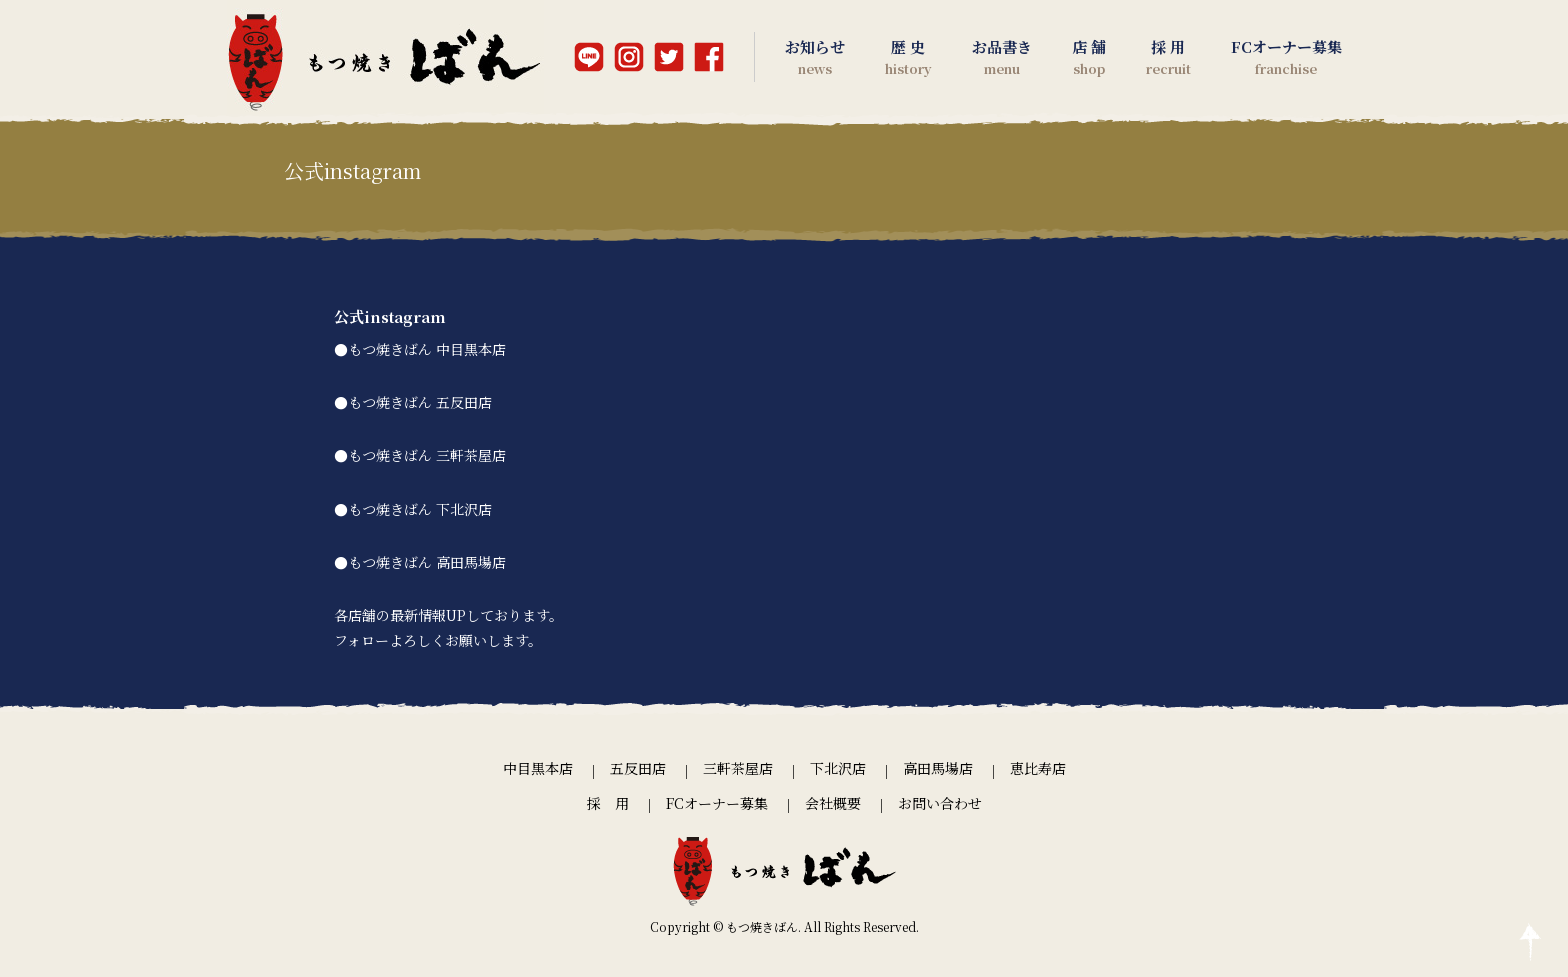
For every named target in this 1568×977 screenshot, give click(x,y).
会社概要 (833, 803)
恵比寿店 (1038, 768)
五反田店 (638, 768)
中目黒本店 (538, 768)
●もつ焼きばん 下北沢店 (413, 509)
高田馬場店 (938, 768)
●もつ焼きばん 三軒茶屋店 (420, 455)
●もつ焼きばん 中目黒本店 (420, 349)
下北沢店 (838, 768)
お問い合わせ (940, 803)
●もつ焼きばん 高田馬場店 (420, 562)
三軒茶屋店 (738, 768)
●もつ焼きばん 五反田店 (413, 402)
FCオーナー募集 (717, 803)
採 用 (608, 803)
